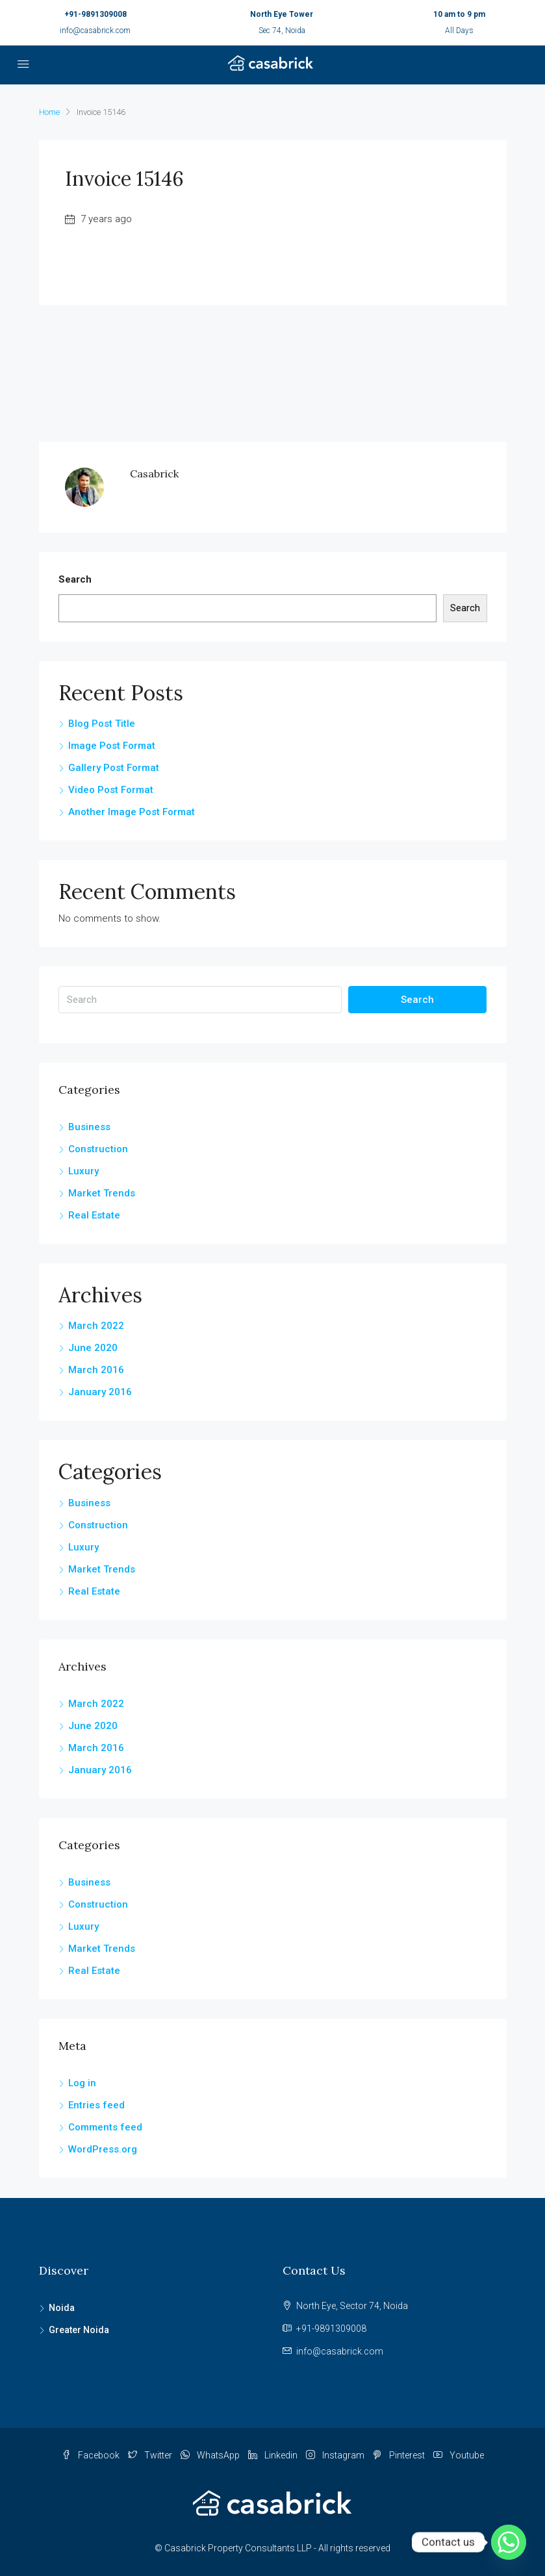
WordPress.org (102, 2149)
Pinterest (400, 2455)
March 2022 (96, 1326)
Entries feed (96, 2105)
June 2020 (93, 1348)
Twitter (151, 2455)
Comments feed (105, 2127)
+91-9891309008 (95, 14)
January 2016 (100, 1392)
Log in (82, 2083)
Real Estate (94, 1215)
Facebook (91, 2455)
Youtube (458, 2455)
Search (75, 579)
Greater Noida (79, 2330)
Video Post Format (110, 790)
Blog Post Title (101, 723)
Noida (62, 2308)
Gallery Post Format (113, 768)
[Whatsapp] (508, 2542)
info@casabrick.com (95, 30)
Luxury (83, 1171)
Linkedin (273, 2455)
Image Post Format (111, 745)
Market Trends (101, 1193)
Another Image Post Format (131, 812)
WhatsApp (211, 2455)
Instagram (336, 2455)
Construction (98, 1149)
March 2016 (96, 1370)
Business (89, 1127)
